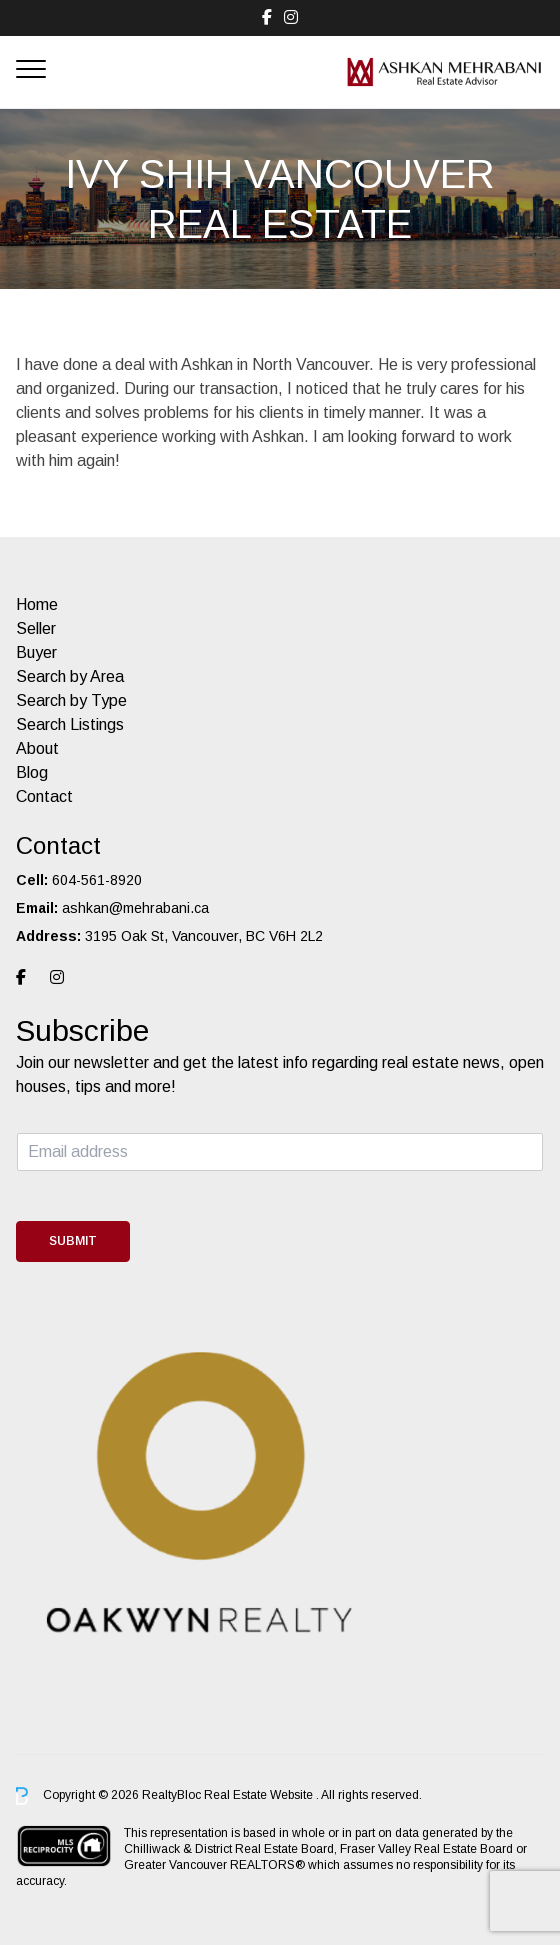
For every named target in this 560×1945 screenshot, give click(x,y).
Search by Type (71, 700)
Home (37, 604)
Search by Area (70, 676)
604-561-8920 (97, 880)
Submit (73, 1241)
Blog (32, 772)
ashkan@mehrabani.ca (135, 908)
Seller (36, 628)
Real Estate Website (260, 1795)
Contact (44, 796)
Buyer (36, 652)
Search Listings (70, 724)
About (37, 748)
